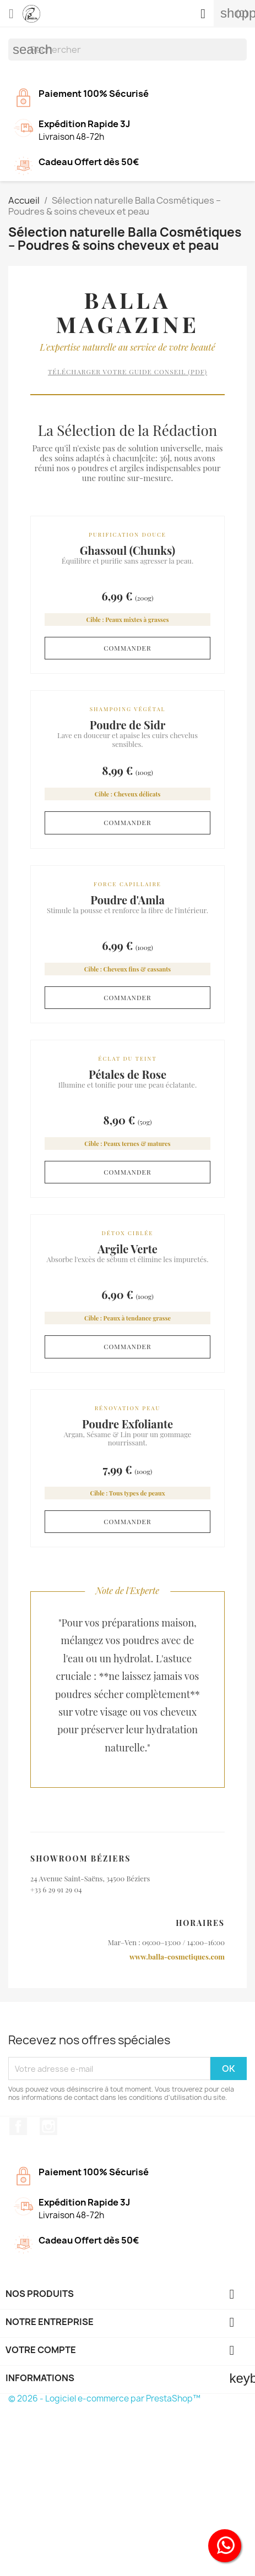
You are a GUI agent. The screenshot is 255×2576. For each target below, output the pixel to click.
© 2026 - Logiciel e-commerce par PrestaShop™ (104, 2398)
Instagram (48, 2126)
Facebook (18, 2126)
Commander (127, 647)
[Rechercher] (127, 50)
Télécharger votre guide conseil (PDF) (127, 371)
